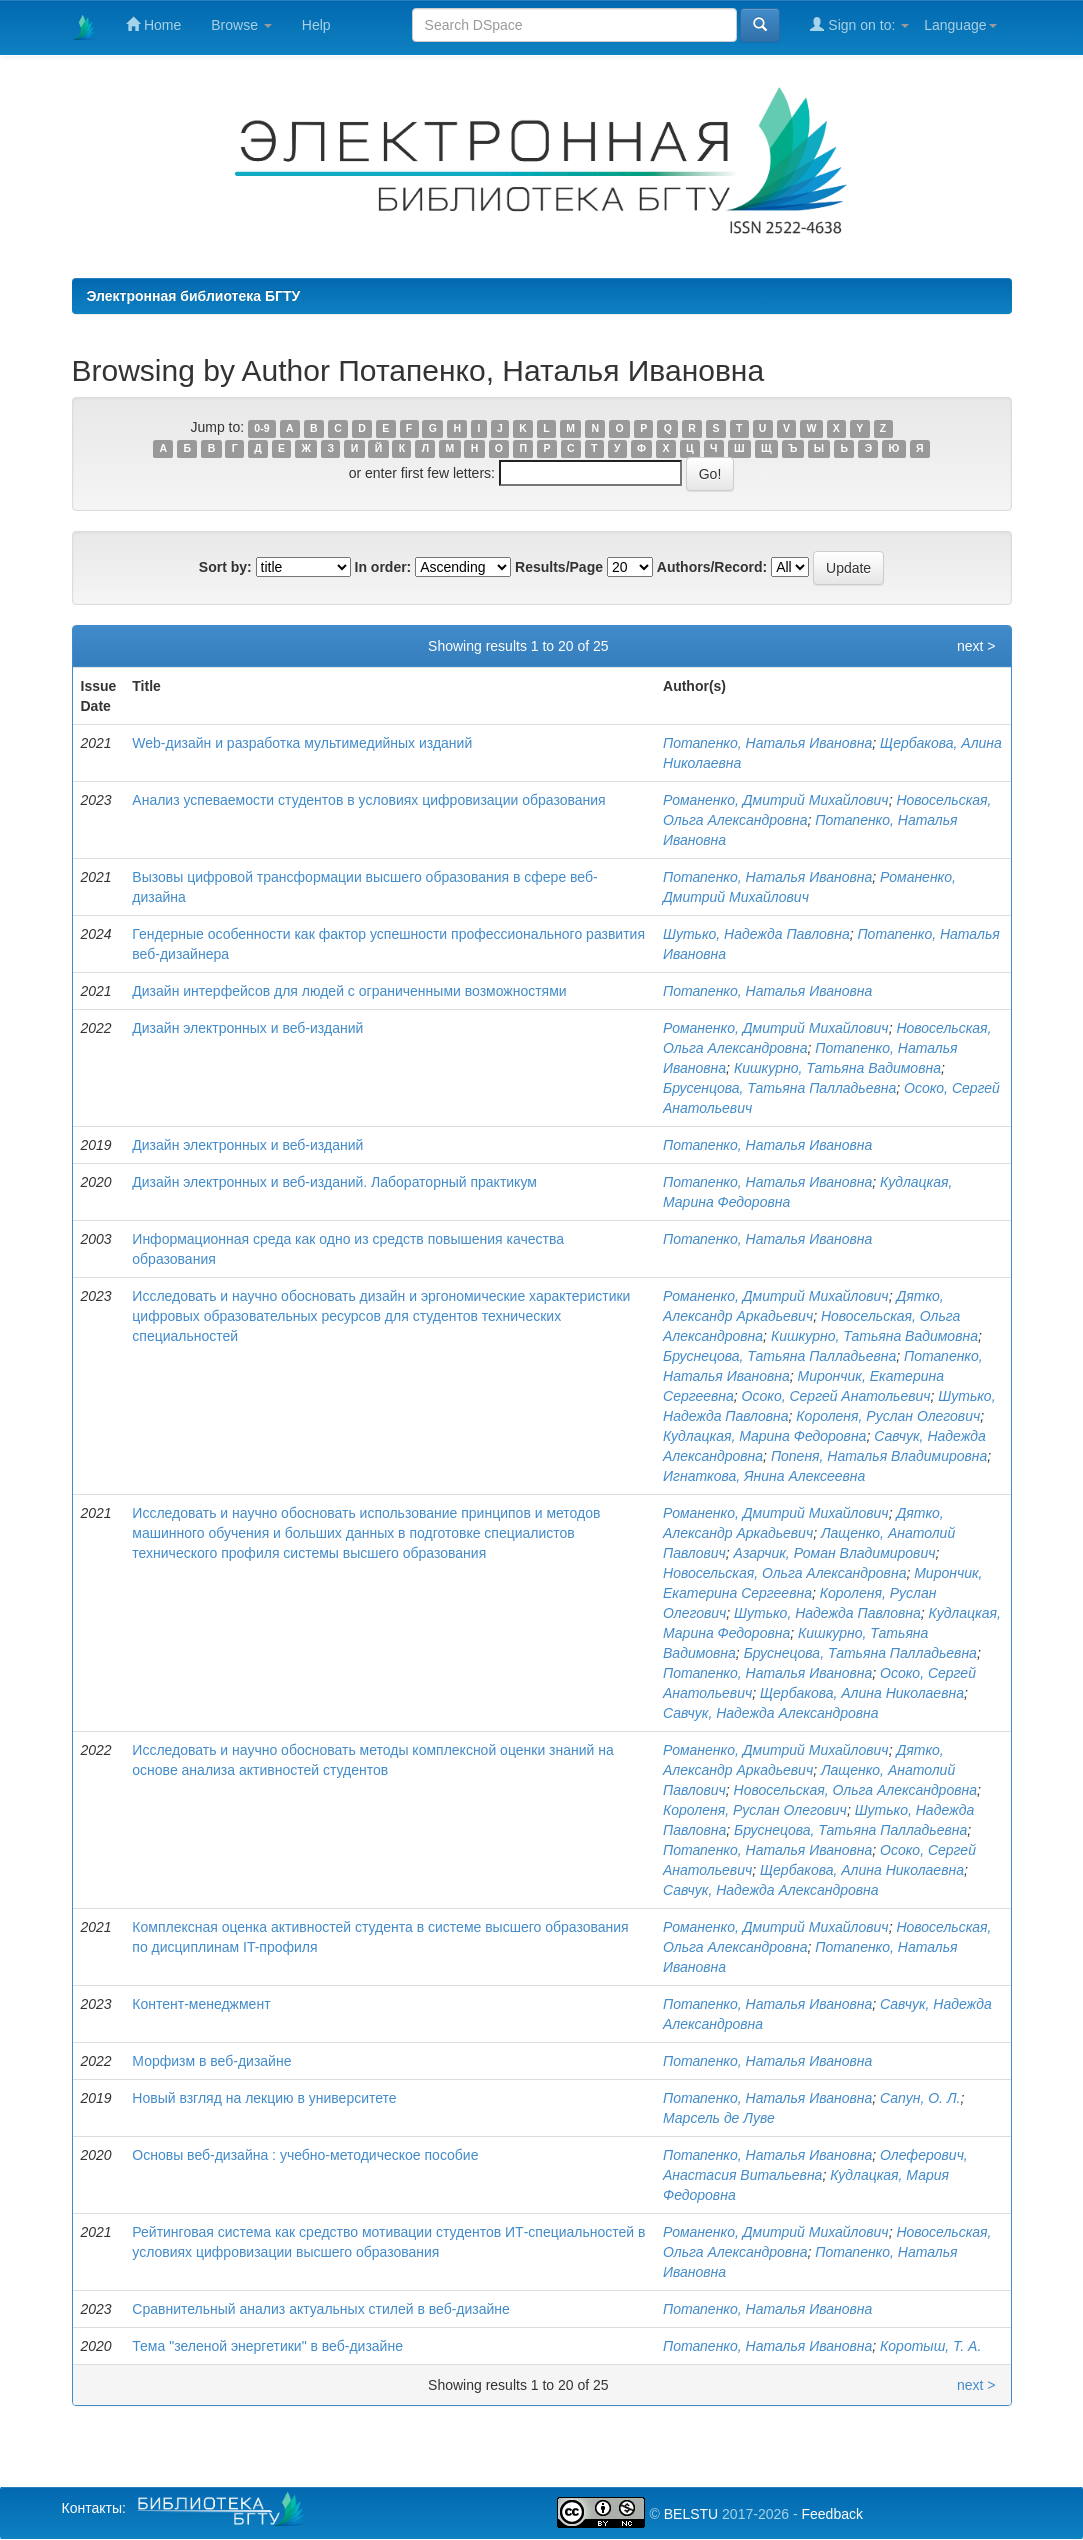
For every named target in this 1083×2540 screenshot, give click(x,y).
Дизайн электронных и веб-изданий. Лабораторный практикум (334, 1182)
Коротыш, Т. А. (930, 2346)
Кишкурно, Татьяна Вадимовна (837, 1068)
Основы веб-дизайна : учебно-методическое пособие (305, 2155)
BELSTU (691, 2514)
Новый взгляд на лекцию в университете (264, 2098)
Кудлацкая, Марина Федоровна (764, 1436)
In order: (383, 567)
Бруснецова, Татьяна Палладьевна (779, 1356)
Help (316, 25)
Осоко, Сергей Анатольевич (836, 1396)
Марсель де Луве (719, 2118)
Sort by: (225, 567)
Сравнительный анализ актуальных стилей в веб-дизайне (321, 2309)
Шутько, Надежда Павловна (756, 934)
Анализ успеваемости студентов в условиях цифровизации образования (368, 800)
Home (153, 24)
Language (960, 25)
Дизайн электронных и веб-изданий (247, 1028)
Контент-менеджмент (201, 2004)
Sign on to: (859, 24)
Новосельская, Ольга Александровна (784, 1573)
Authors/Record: (712, 567)
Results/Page (559, 567)
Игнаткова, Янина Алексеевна (764, 1476)
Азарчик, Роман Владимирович (835, 1553)
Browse (241, 25)
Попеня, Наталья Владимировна (879, 1456)
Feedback (831, 2514)
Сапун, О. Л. (920, 2098)
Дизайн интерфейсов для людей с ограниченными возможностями (349, 991)
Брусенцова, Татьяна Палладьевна (779, 1088)
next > (976, 646)
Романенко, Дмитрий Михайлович (776, 800)
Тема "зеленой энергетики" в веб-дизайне (267, 2346)
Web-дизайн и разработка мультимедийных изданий (302, 743)
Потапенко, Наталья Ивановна (767, 743)
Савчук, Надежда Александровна (771, 1713)
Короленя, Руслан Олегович (888, 1416)
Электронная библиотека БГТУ (194, 296)
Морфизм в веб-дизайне (211, 2061)
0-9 (261, 428)
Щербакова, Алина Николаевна (862, 1693)
